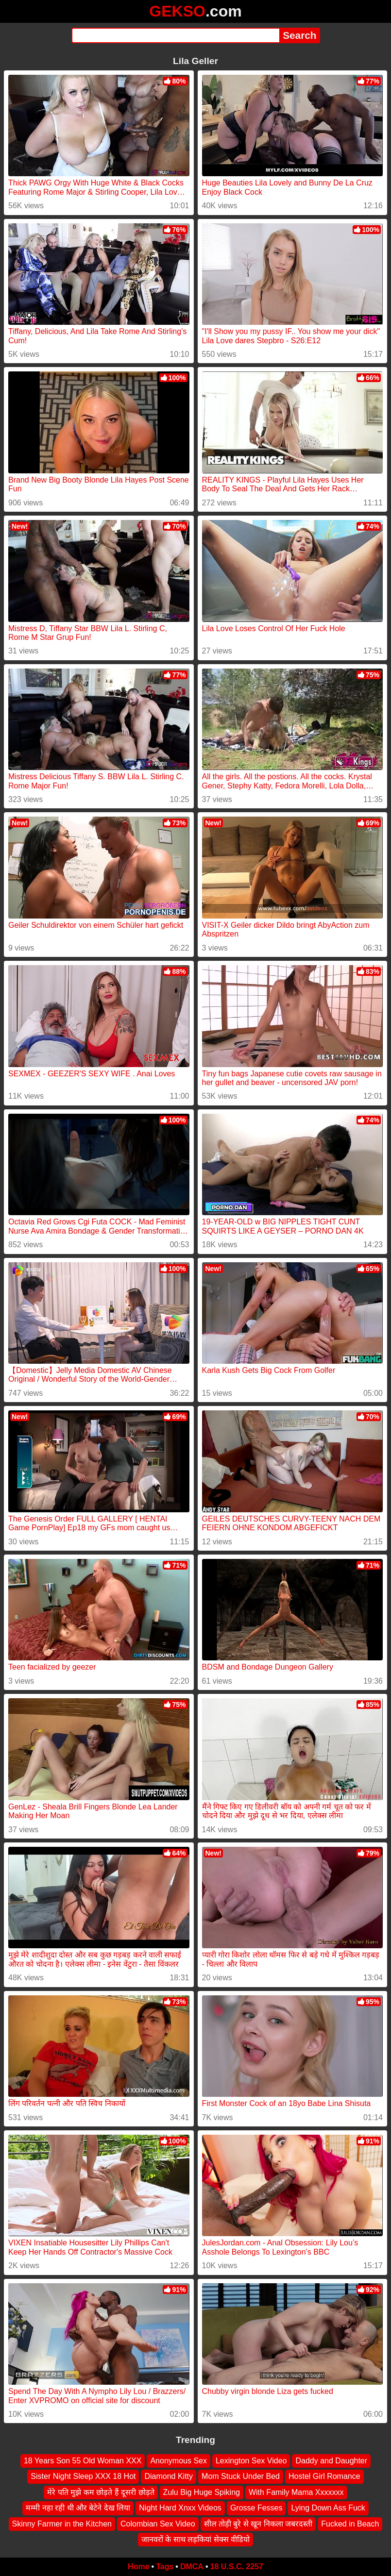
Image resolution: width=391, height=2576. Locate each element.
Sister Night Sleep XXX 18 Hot (83, 2477)
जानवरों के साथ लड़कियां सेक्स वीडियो (195, 2539)
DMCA (192, 2566)
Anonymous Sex (178, 2461)
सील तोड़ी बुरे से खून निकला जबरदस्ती (258, 2524)
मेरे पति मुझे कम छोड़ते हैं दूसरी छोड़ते (100, 2492)
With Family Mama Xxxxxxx (296, 2492)
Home (138, 2566)
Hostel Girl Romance (324, 2477)
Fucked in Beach (350, 2524)
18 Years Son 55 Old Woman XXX (83, 2461)
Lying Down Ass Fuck (328, 2508)
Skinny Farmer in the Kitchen (62, 2524)
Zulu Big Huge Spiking (201, 2492)
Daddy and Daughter (331, 2461)
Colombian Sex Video (157, 2524)
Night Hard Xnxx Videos (180, 2508)
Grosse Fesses (256, 2508)
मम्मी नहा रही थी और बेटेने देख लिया (78, 2508)
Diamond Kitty (168, 2477)
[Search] (175, 35)
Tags (164, 2566)
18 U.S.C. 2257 (236, 2566)
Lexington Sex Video (251, 2461)
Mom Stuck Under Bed (241, 2477)
